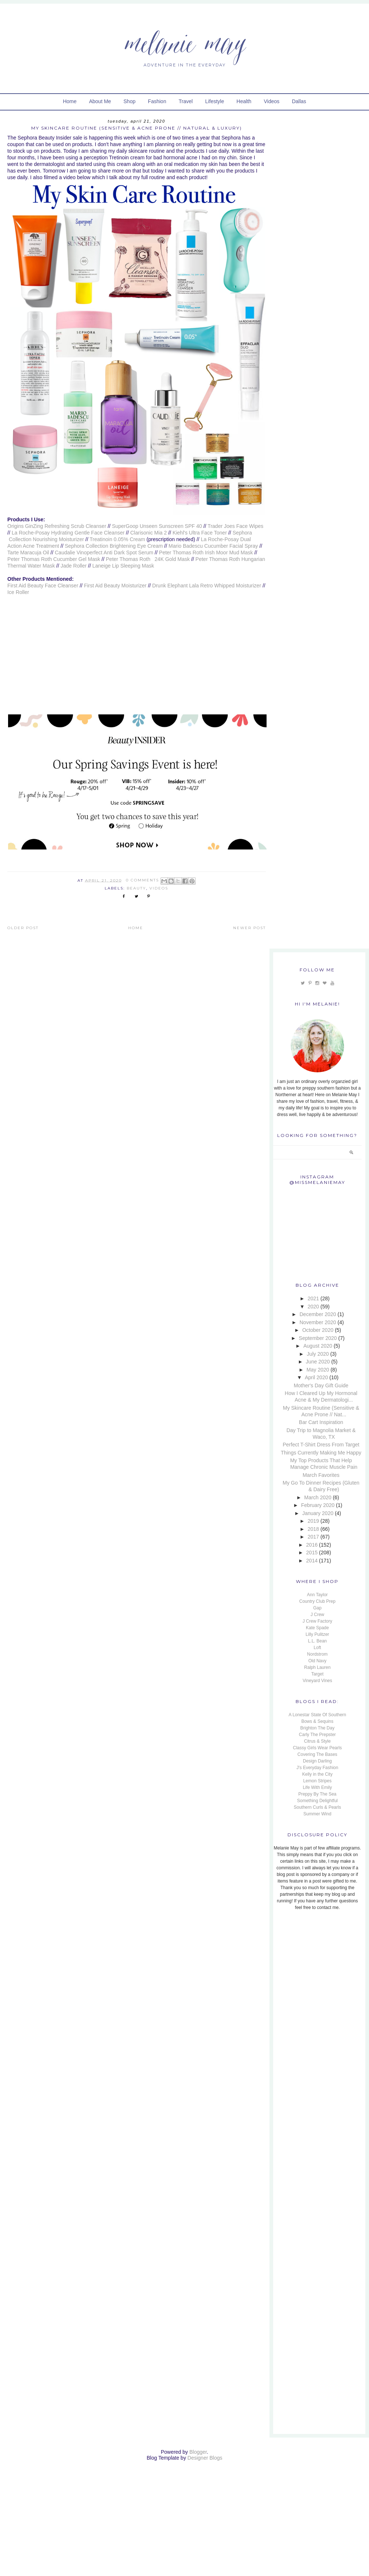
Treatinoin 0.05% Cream (117, 539)
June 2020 (318, 1362)
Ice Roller (18, 592)
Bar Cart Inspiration (321, 1422)
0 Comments (142, 880)
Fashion (157, 101)
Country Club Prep (317, 1601)
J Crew (317, 1614)
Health (243, 101)
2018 (313, 1529)
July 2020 (318, 1354)
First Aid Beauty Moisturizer (115, 585)
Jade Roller (73, 566)
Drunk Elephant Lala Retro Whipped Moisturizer (206, 585)
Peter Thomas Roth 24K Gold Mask (148, 559)
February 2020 (317, 1505)
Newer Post (249, 927)
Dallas (299, 101)
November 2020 (318, 1322)
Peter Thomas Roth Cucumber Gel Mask (53, 559)
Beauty (136, 888)
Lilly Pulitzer (317, 1634)
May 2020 (318, 1370)
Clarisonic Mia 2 (148, 533)
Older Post (23, 927)
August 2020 (317, 1346)
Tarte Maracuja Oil (28, 552)
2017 (313, 1537)
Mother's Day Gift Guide (321, 1385)
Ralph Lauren (317, 1667)
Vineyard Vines (317, 1680)
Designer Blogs (205, 2458)
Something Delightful (317, 1800)
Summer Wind (317, 1813)
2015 (312, 1552)
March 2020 (318, 1497)
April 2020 (316, 1377)
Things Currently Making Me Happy (321, 1453)
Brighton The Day (317, 1728)
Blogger (198, 2452)
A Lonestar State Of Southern (317, 1714)
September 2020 (318, 1338)
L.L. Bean (317, 1641)
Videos (271, 101)
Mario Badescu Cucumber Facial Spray (213, 546)
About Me (100, 101)
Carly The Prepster (317, 1734)
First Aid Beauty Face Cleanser (42, 585)
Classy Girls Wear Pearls (317, 1747)
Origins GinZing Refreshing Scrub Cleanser (56, 526)
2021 (313, 1298)
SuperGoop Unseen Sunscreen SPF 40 (157, 526)
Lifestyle (214, 101)
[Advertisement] (319, 1966)
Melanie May (184, 42)
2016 (312, 1545)
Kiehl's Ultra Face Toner (200, 533)
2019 (313, 1521)
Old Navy (317, 1660)
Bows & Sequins (317, 1721)
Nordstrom (317, 1654)
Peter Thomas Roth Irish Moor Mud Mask (206, 552)
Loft (317, 1647)
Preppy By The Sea (317, 1794)
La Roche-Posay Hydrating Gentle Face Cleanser (68, 533)
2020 (313, 1306)
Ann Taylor (317, 1594)
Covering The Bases (317, 1754)
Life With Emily (317, 1787)
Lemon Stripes (317, 1780)
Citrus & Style (317, 1741)
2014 (312, 1561)
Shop (129, 101)
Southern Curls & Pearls (317, 1807)
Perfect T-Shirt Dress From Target (321, 1445)
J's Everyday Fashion (318, 1767)
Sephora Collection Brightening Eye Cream (114, 546)
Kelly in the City (317, 1774)
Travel (186, 101)
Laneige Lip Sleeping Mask (123, 566)
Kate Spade (317, 1627)
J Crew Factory (317, 1621)
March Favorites (321, 1475)
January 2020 (317, 1513)
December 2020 (318, 1314)
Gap (317, 1608)
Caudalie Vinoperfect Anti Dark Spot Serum (104, 552)
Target (317, 1674)
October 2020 (317, 1330)
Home (69, 101)
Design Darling (317, 1761)
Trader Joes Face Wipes (235, 526)
